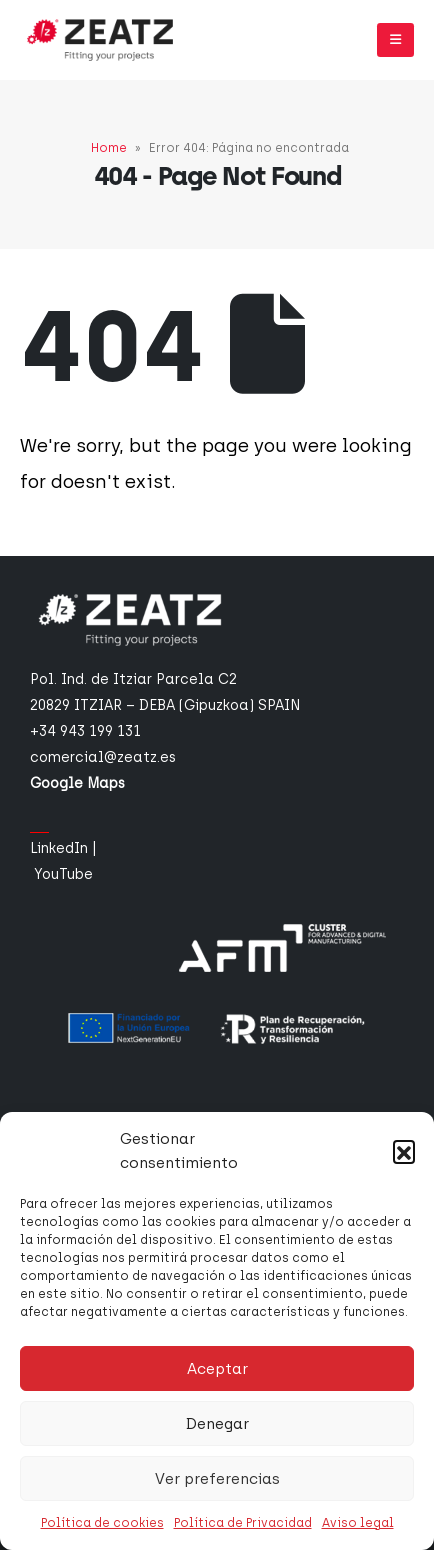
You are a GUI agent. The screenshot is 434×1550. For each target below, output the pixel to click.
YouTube (63, 874)
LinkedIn (59, 848)
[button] (404, 1151)
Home (109, 148)
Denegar (217, 1424)
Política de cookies (102, 1523)
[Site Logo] (100, 40)
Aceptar (217, 1369)
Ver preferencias (217, 1479)
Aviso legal (358, 1523)
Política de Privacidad (243, 1523)
